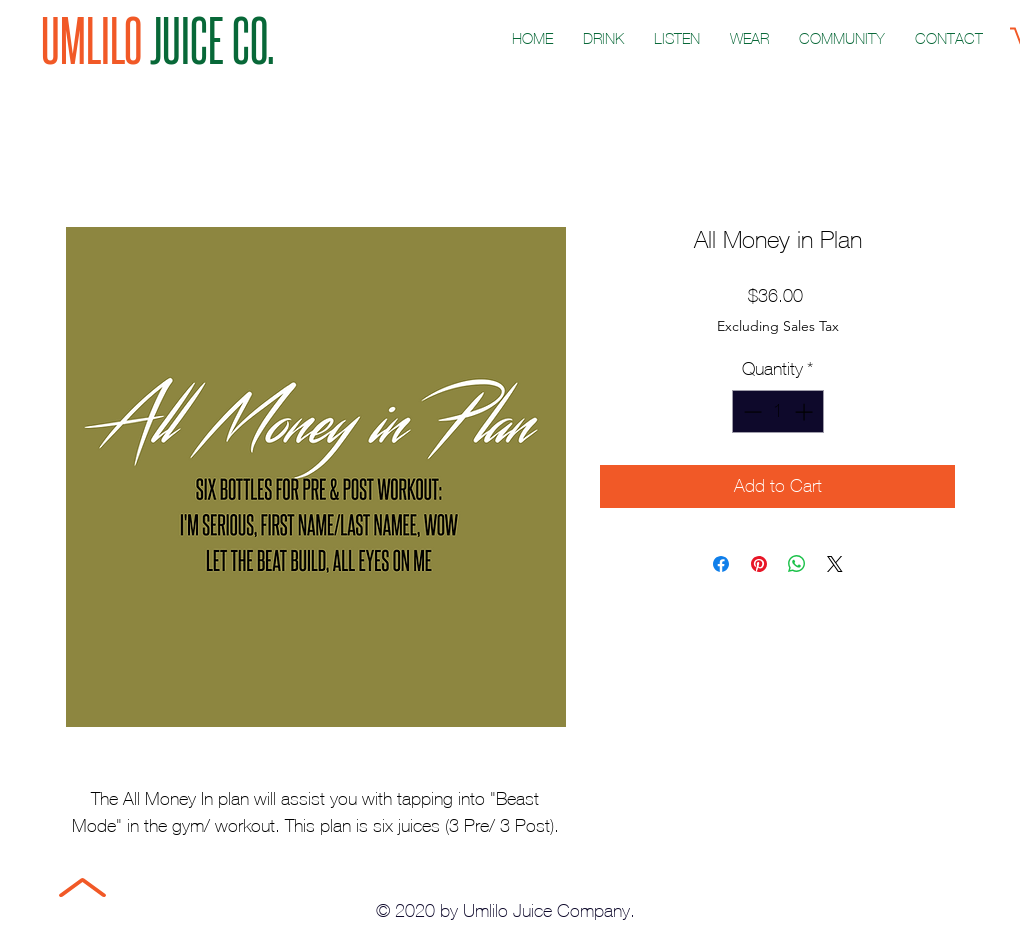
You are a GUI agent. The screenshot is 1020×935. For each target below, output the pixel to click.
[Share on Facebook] (721, 564)
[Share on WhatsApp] (797, 564)
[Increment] (805, 411)
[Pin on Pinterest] (759, 564)
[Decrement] (750, 411)
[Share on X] (835, 564)
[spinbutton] (778, 411)
